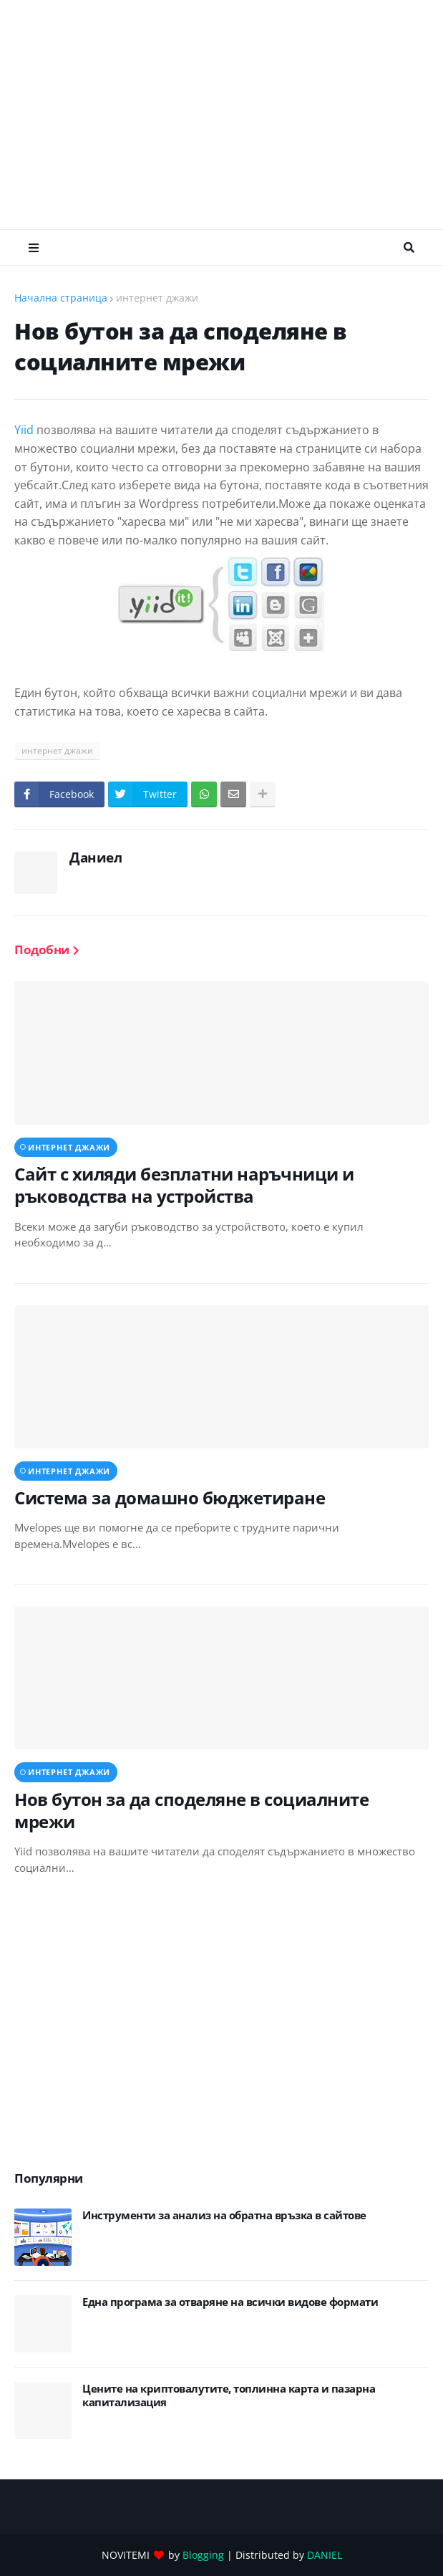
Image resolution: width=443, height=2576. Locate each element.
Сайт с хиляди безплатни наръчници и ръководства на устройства (184, 1185)
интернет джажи (157, 297)
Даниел (95, 857)
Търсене (409, 248)
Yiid (25, 430)
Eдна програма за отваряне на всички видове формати (230, 2302)
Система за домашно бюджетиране (169, 1497)
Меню (33, 248)
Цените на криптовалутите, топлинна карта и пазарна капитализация (228, 2396)
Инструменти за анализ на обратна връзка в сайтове (224, 2215)
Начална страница (60, 297)
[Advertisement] (228, 114)
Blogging (203, 2555)
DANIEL (324, 2555)
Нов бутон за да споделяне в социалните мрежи (191, 1810)
